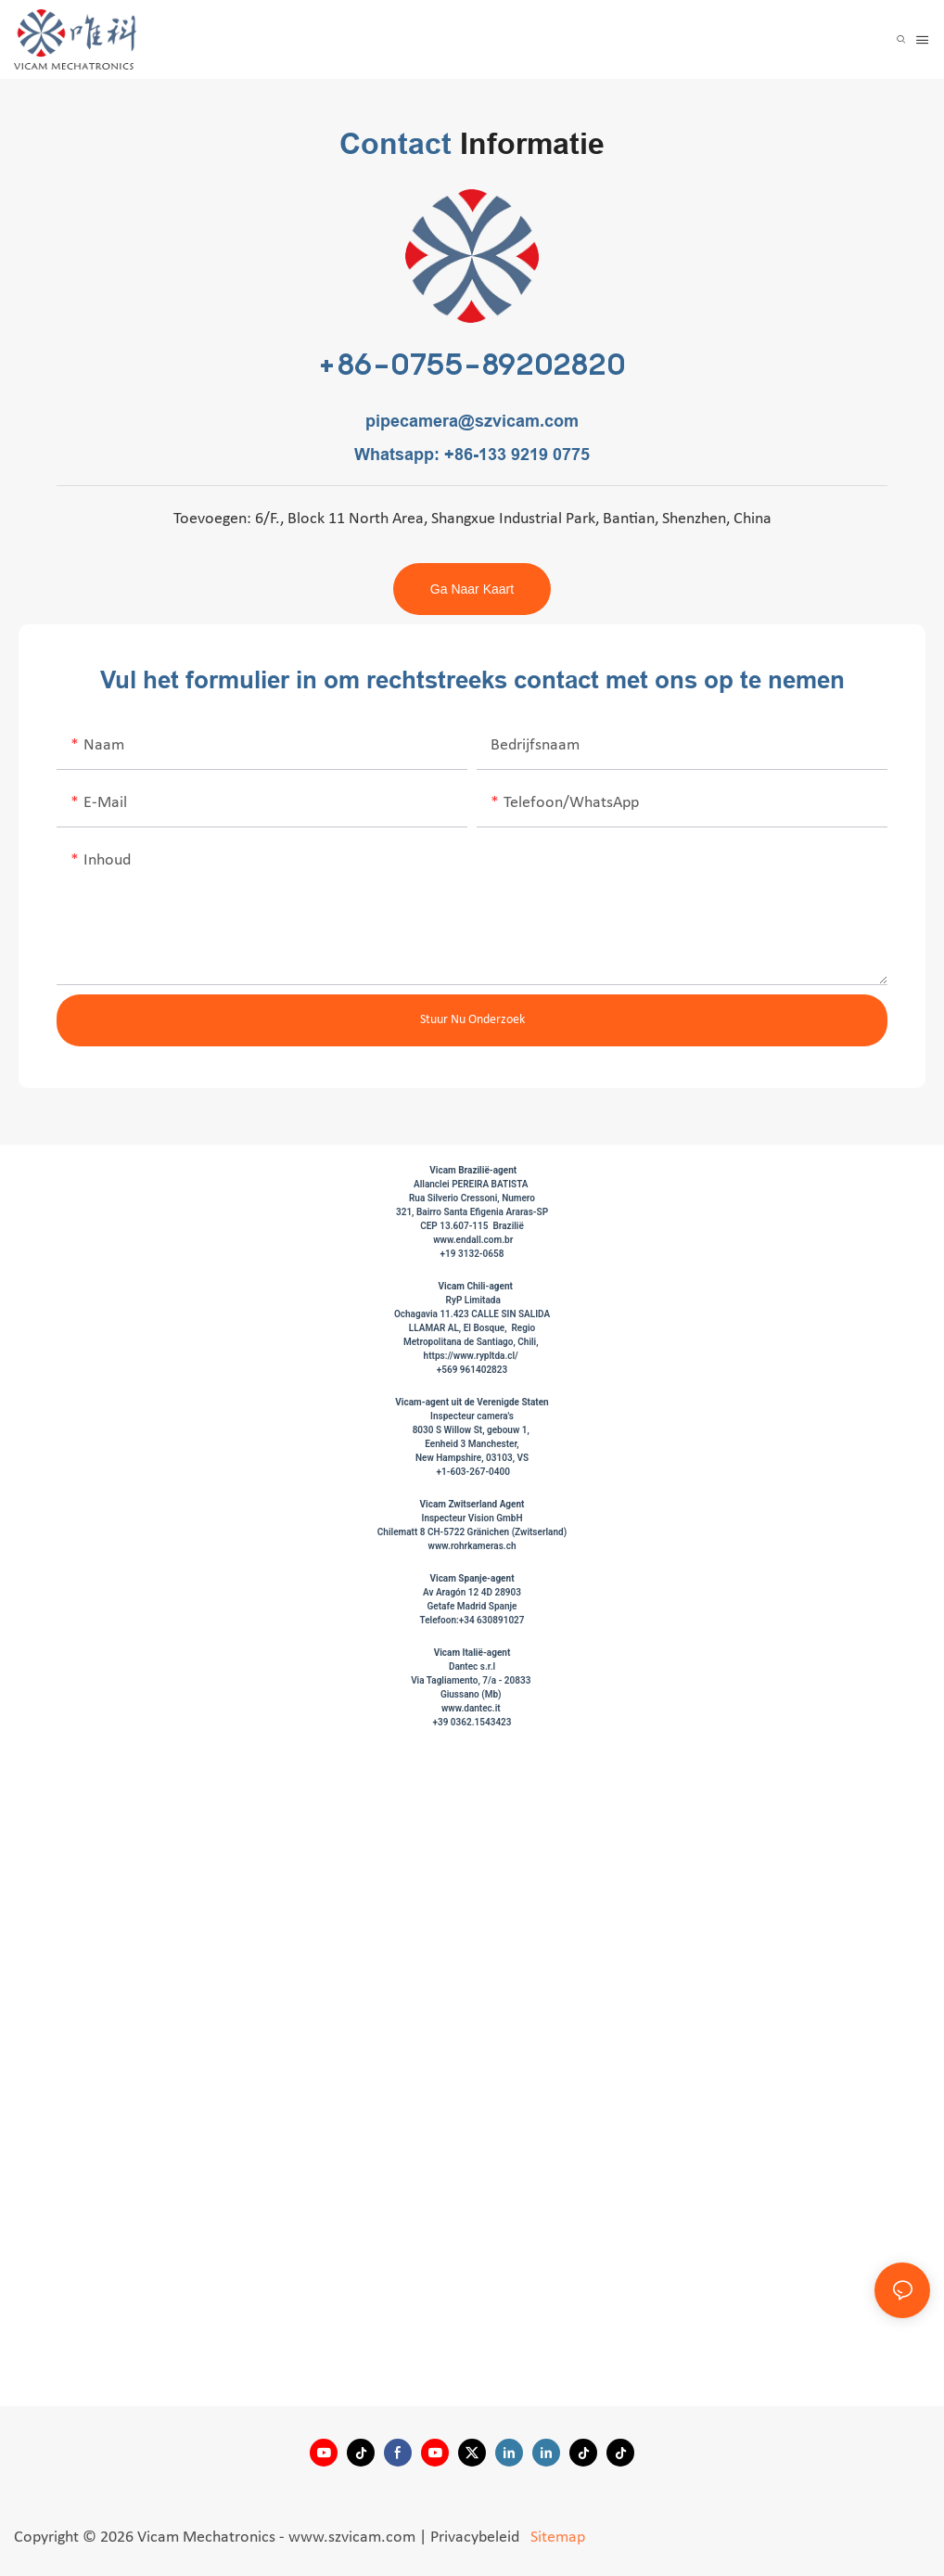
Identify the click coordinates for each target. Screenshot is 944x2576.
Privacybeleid (476, 2537)
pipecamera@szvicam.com (472, 421)
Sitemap (556, 2537)
